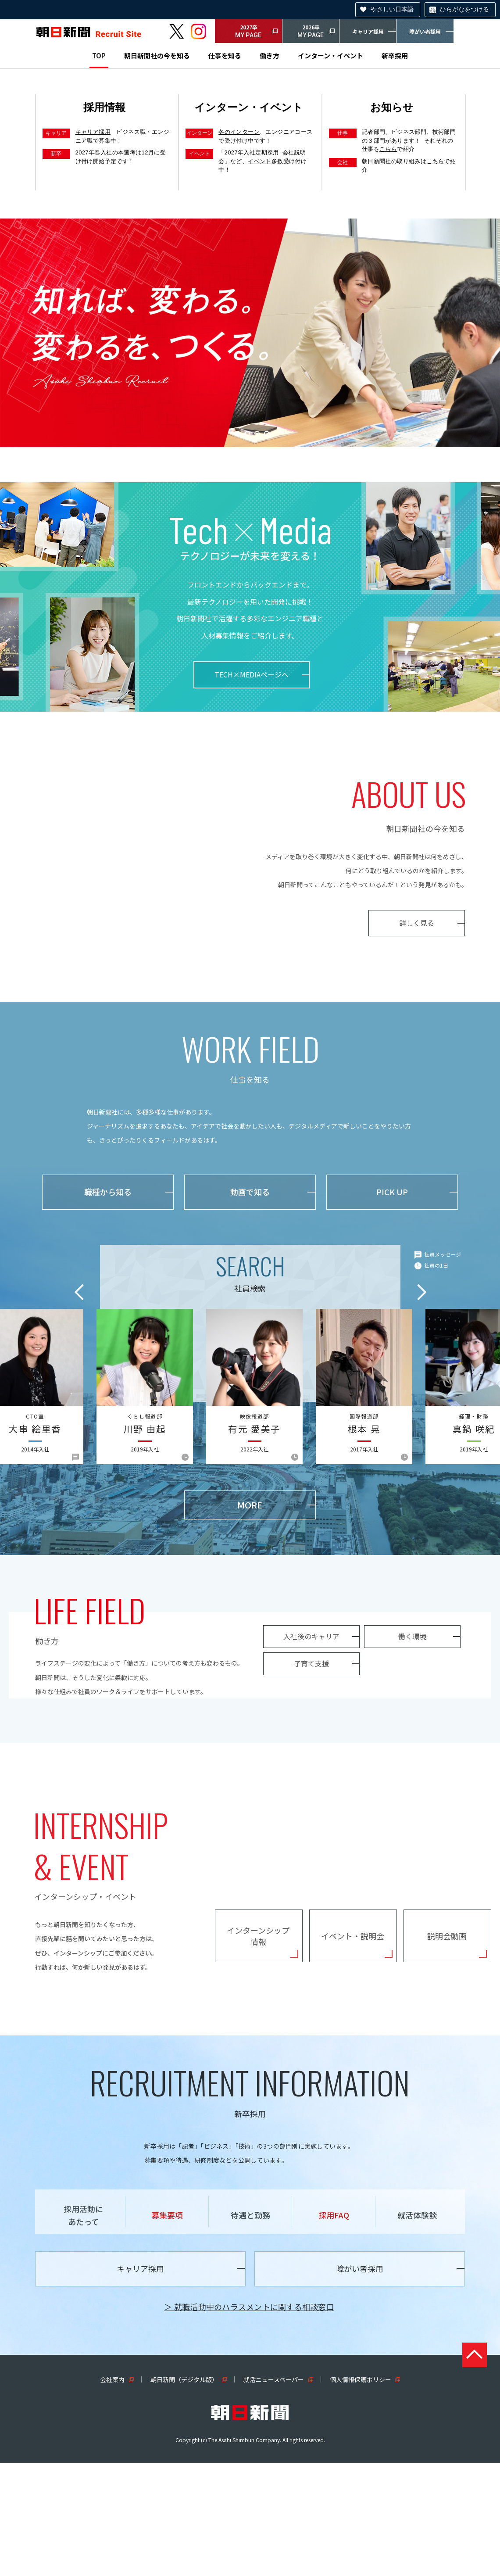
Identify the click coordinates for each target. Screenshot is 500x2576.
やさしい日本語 (392, 9)
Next (421, 1292)
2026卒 (310, 31)
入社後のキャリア (83, 1722)
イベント (259, 161)
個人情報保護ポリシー (360, 2492)
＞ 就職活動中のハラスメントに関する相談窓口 (249, 2419)
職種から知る (108, 1191)
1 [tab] (237, 433)
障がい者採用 (425, 31)
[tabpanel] (250, 333)
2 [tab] (247, 433)
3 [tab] (257, 433)
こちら (388, 149)
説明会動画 (447, 2025)
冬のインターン (239, 132)
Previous (79, 1292)
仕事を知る (224, 55)
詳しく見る (416, 922)
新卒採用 (395, 55)
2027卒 (248, 31)
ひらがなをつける (464, 9)
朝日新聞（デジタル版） (184, 2492)
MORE (249, 1504)
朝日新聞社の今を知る (157, 55)
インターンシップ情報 (258, 2025)
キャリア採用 (368, 31)
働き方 (269, 55)
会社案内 (112, 2492)
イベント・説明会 (352, 2025)
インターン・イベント (330, 55)
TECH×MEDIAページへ (251, 674)
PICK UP (392, 1191)
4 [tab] (266, 433)
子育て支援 (83, 1750)
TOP (99, 55)
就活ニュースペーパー (273, 2492)
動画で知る (250, 1191)
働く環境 (184, 1722)
